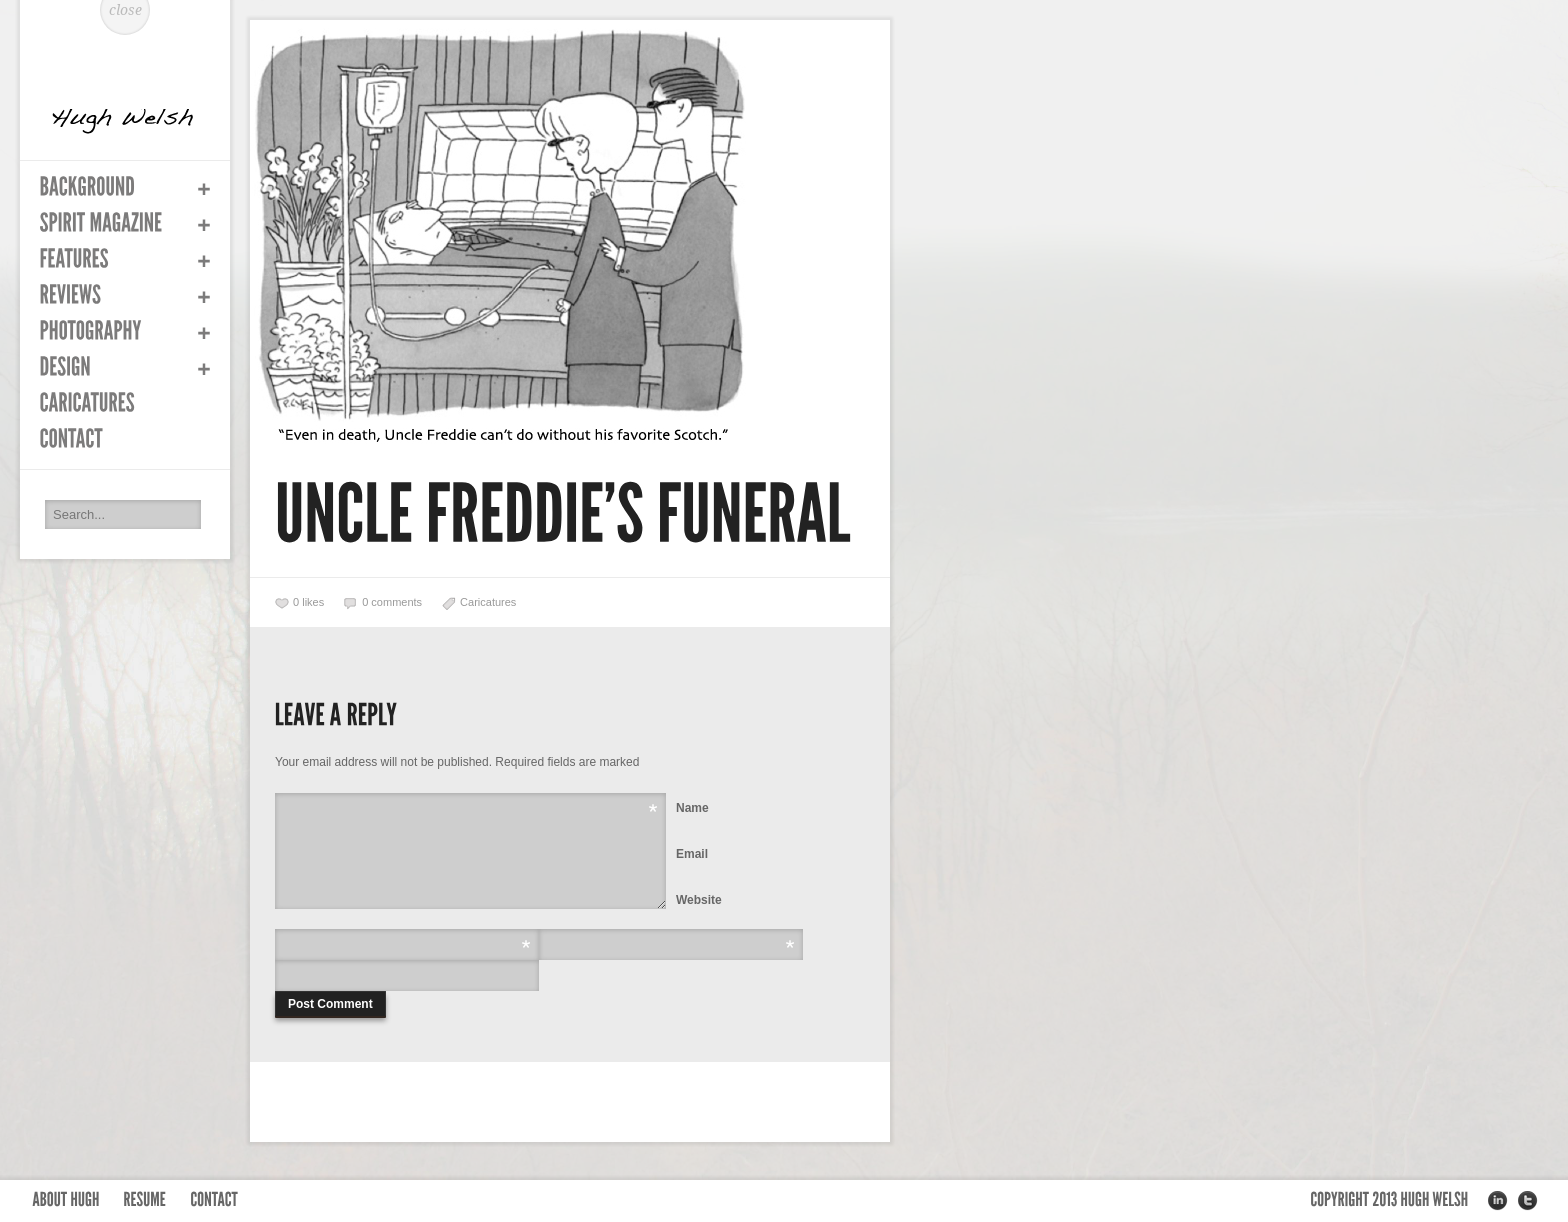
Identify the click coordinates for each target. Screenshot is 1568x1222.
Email (692, 854)
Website (699, 900)
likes (308, 602)
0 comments (392, 602)
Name (692, 808)
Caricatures (488, 602)
